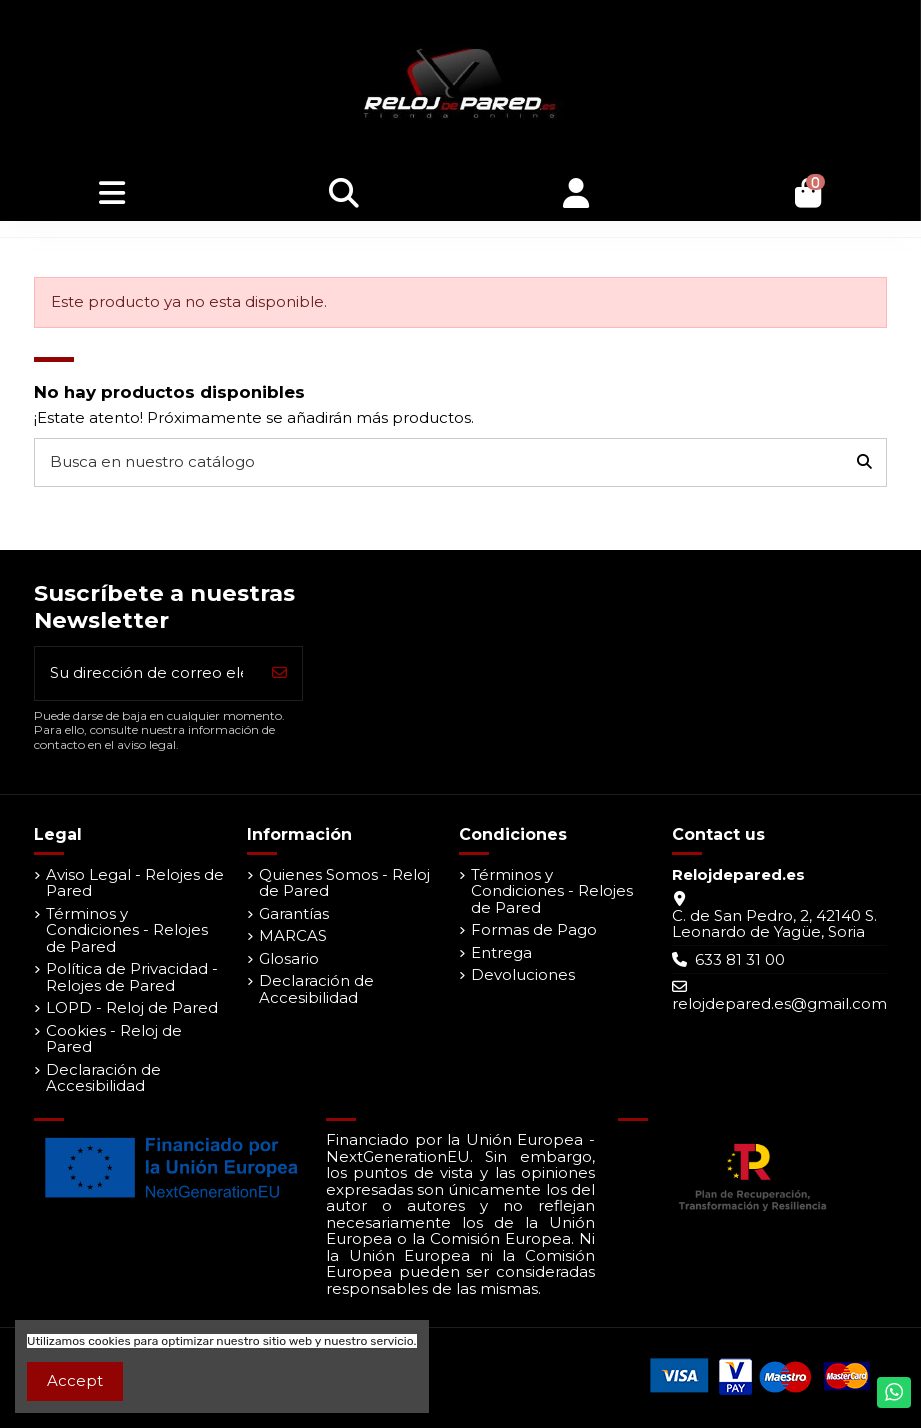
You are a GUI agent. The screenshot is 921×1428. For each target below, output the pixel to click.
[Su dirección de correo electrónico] (146, 673)
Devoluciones (523, 975)
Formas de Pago (534, 930)
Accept (75, 1380)
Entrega (501, 953)
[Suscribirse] (279, 673)
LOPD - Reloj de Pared (132, 1008)
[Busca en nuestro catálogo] (864, 462)
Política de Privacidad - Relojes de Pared (132, 977)
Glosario (289, 959)
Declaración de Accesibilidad (103, 1078)
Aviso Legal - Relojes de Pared (135, 883)
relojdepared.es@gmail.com (779, 1003)
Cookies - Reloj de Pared (114, 1039)
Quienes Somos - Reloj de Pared (344, 883)
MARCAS (293, 936)
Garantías (294, 914)
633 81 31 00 (740, 959)
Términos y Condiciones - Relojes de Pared (127, 931)
